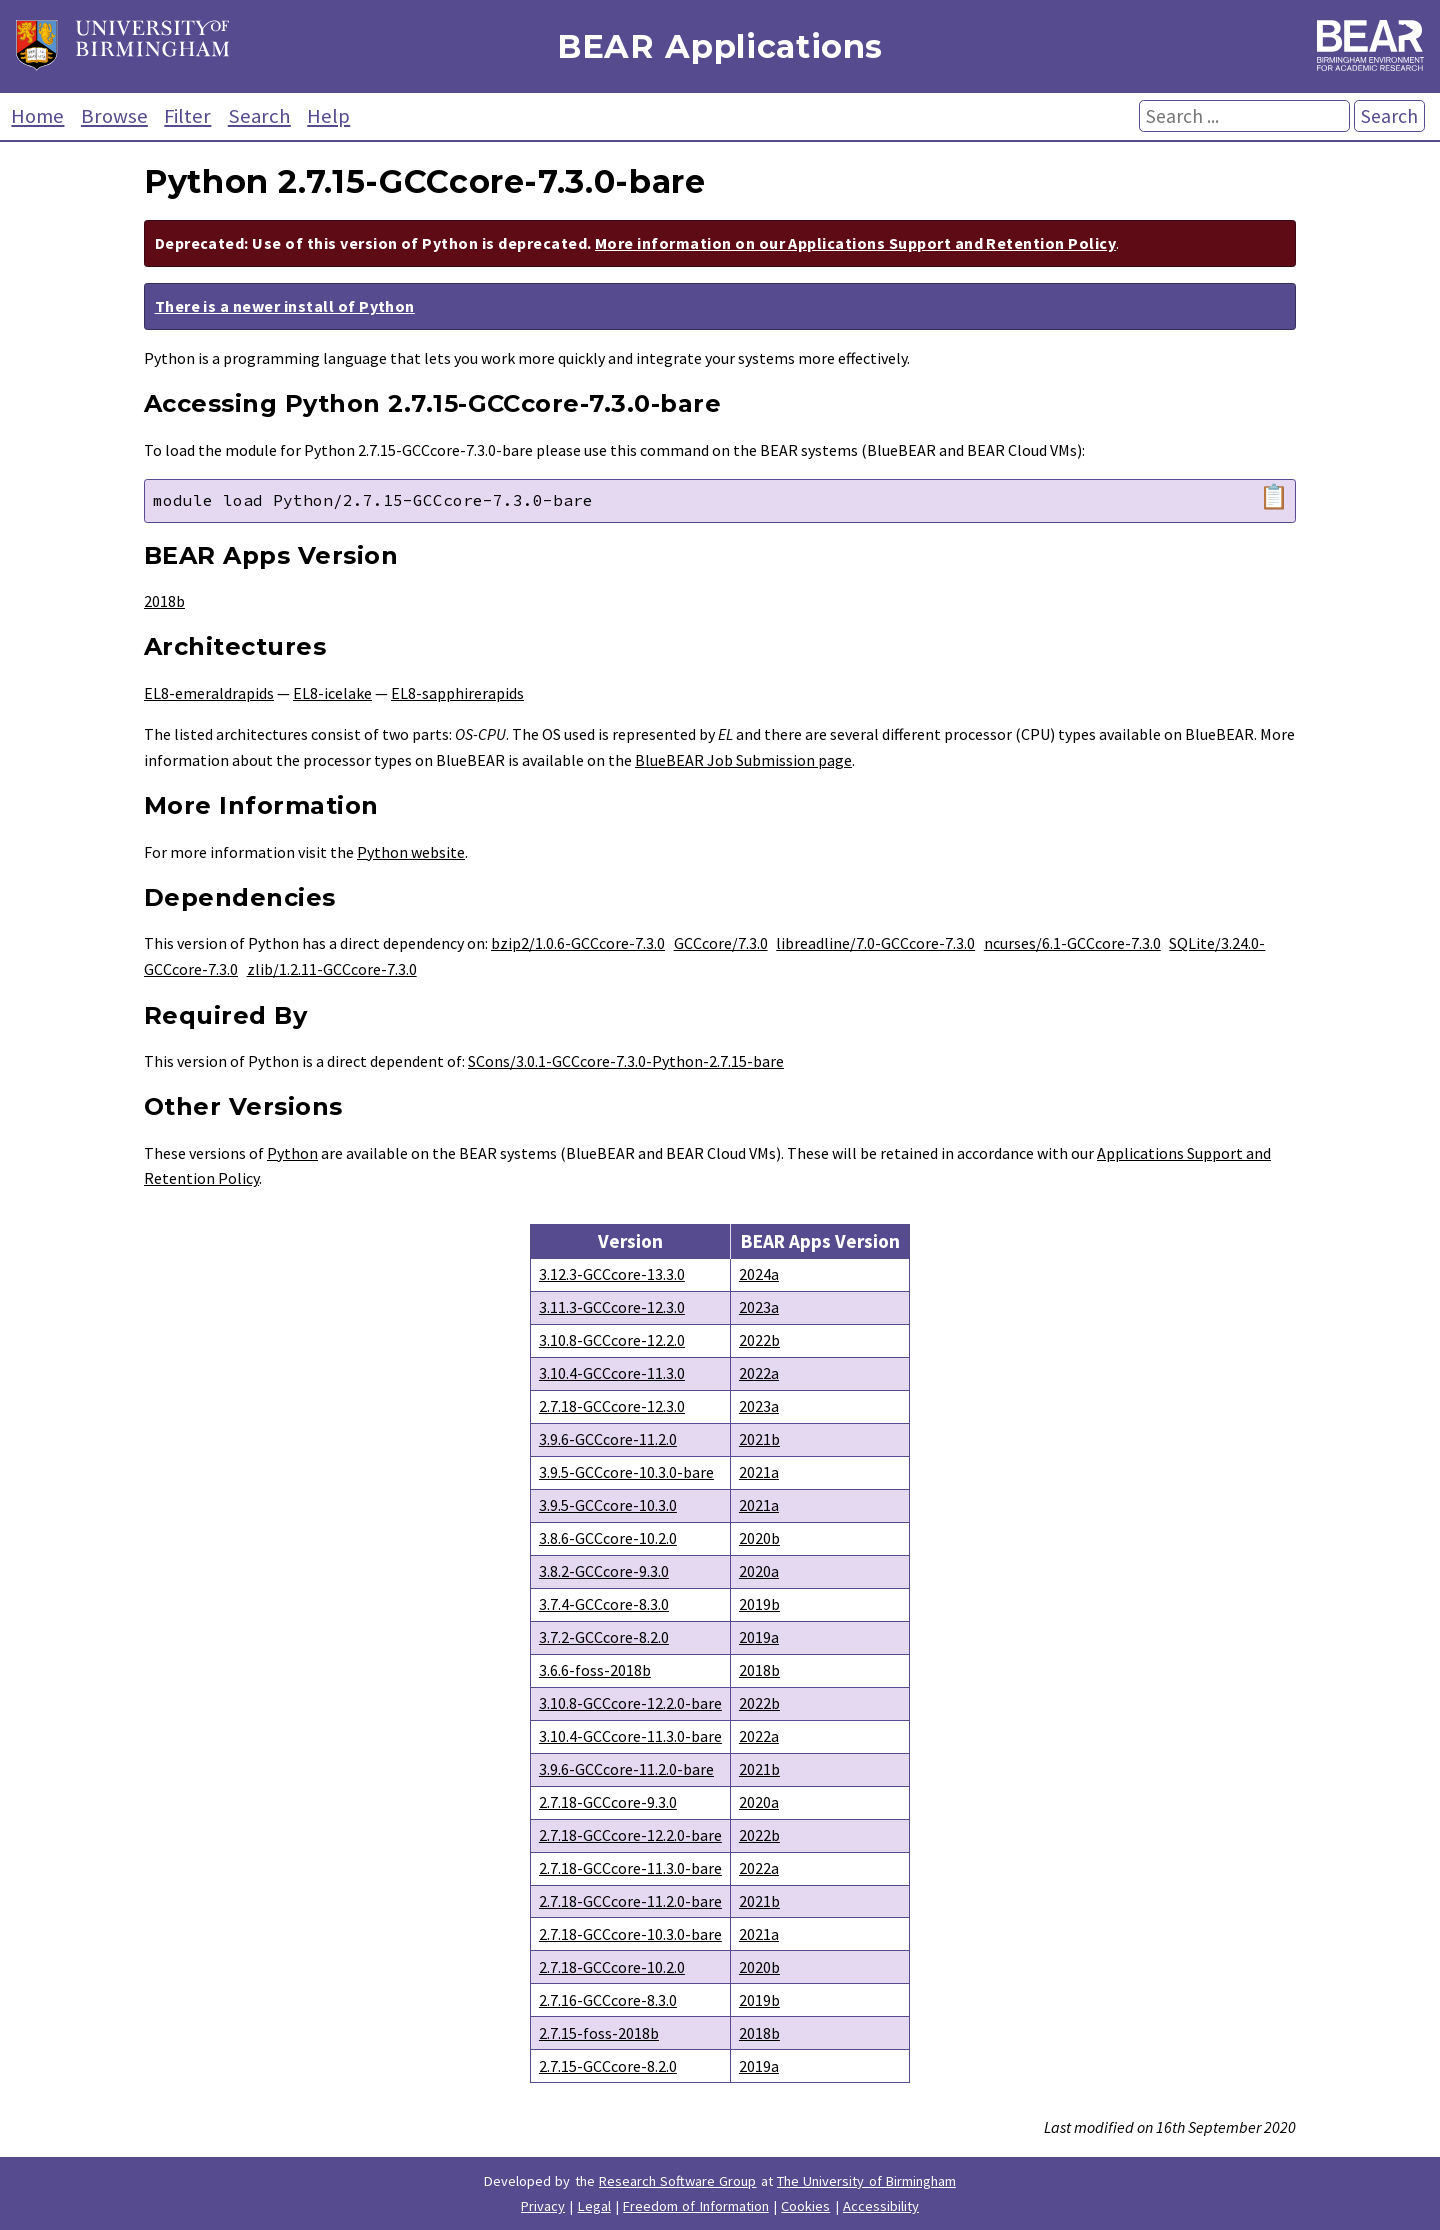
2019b (759, 1604)
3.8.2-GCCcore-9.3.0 (604, 1571)
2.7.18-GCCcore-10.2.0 (612, 1967)
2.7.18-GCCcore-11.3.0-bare (630, 1868)
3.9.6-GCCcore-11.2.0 (608, 1439)
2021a (759, 1472)
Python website (411, 852)
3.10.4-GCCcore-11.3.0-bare (630, 1736)
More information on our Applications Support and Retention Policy (855, 243)
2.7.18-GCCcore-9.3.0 (608, 1802)
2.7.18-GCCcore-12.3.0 (612, 1406)
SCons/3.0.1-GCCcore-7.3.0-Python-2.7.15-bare (626, 1061)
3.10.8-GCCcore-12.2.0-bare (630, 1703)
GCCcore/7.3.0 (721, 943)
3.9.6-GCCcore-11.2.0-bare (626, 1769)
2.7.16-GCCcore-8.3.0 (608, 2000)
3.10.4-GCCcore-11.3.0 (612, 1373)
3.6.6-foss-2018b (595, 1670)
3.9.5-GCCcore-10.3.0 (608, 1505)
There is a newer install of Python (285, 306)
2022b (759, 1340)
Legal (594, 2206)
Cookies (805, 2206)
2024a (759, 1274)
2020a (759, 1571)
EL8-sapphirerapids (457, 693)
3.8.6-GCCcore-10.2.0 (608, 1538)
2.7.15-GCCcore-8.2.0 (608, 2066)
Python (292, 1153)
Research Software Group (678, 2181)
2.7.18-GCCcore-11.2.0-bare (630, 1901)
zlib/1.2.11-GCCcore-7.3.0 (332, 969)
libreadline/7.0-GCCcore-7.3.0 (875, 943)
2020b (759, 1538)
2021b (759, 1439)
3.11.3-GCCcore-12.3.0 (612, 1307)
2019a (759, 1637)
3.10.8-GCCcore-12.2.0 (612, 1340)
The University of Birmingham (866, 2181)
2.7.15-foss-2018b (599, 2033)
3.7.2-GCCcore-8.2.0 (604, 1637)
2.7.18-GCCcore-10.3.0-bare (630, 1934)
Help (328, 116)
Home (37, 116)
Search (259, 116)
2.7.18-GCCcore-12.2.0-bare (630, 1835)
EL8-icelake (332, 693)
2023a (759, 1307)
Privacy (543, 2206)
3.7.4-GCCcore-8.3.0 (604, 1604)
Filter (187, 116)
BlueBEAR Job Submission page (743, 760)
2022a (759, 1373)
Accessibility (881, 2206)
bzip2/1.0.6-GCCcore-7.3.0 (578, 943)
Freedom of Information (696, 2206)
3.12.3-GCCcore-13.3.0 (612, 1274)
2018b (164, 601)
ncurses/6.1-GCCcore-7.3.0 (1072, 943)
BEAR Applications (720, 46)
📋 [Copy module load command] (1274, 497)
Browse (114, 116)
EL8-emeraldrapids (209, 693)
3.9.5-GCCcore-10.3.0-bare (626, 1472)
